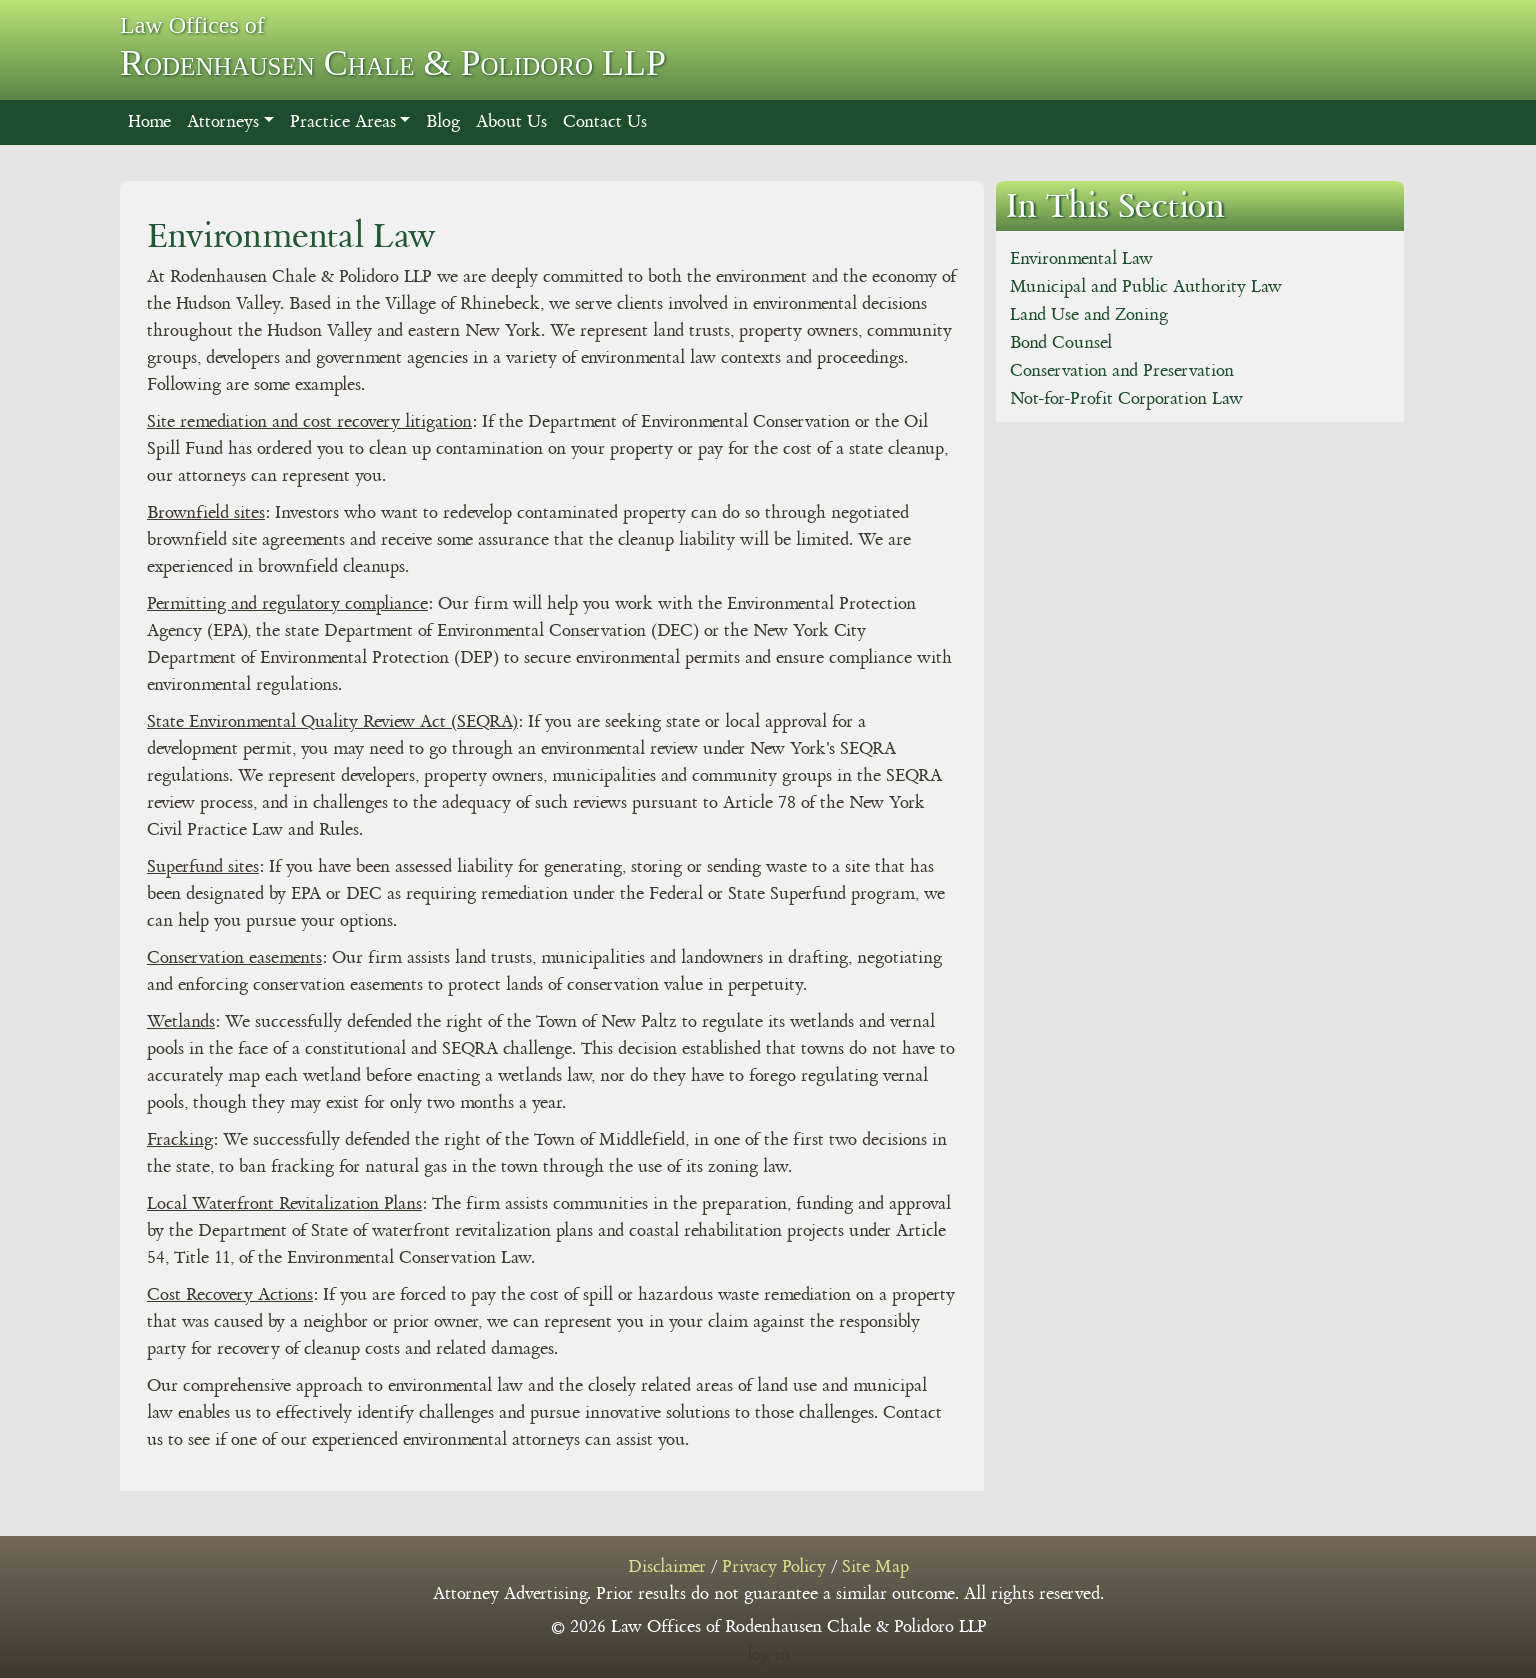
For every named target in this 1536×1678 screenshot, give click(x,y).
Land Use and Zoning (1089, 315)
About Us (511, 122)
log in (768, 1655)
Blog (443, 122)
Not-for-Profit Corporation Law (1126, 399)
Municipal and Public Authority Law (1146, 287)
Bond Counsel (1061, 343)
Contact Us (605, 122)
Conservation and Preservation (1122, 371)
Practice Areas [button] (343, 122)
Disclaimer (667, 1567)
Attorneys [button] (223, 122)
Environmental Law (1081, 259)
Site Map (875, 1567)
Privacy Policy (774, 1567)
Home (149, 122)
